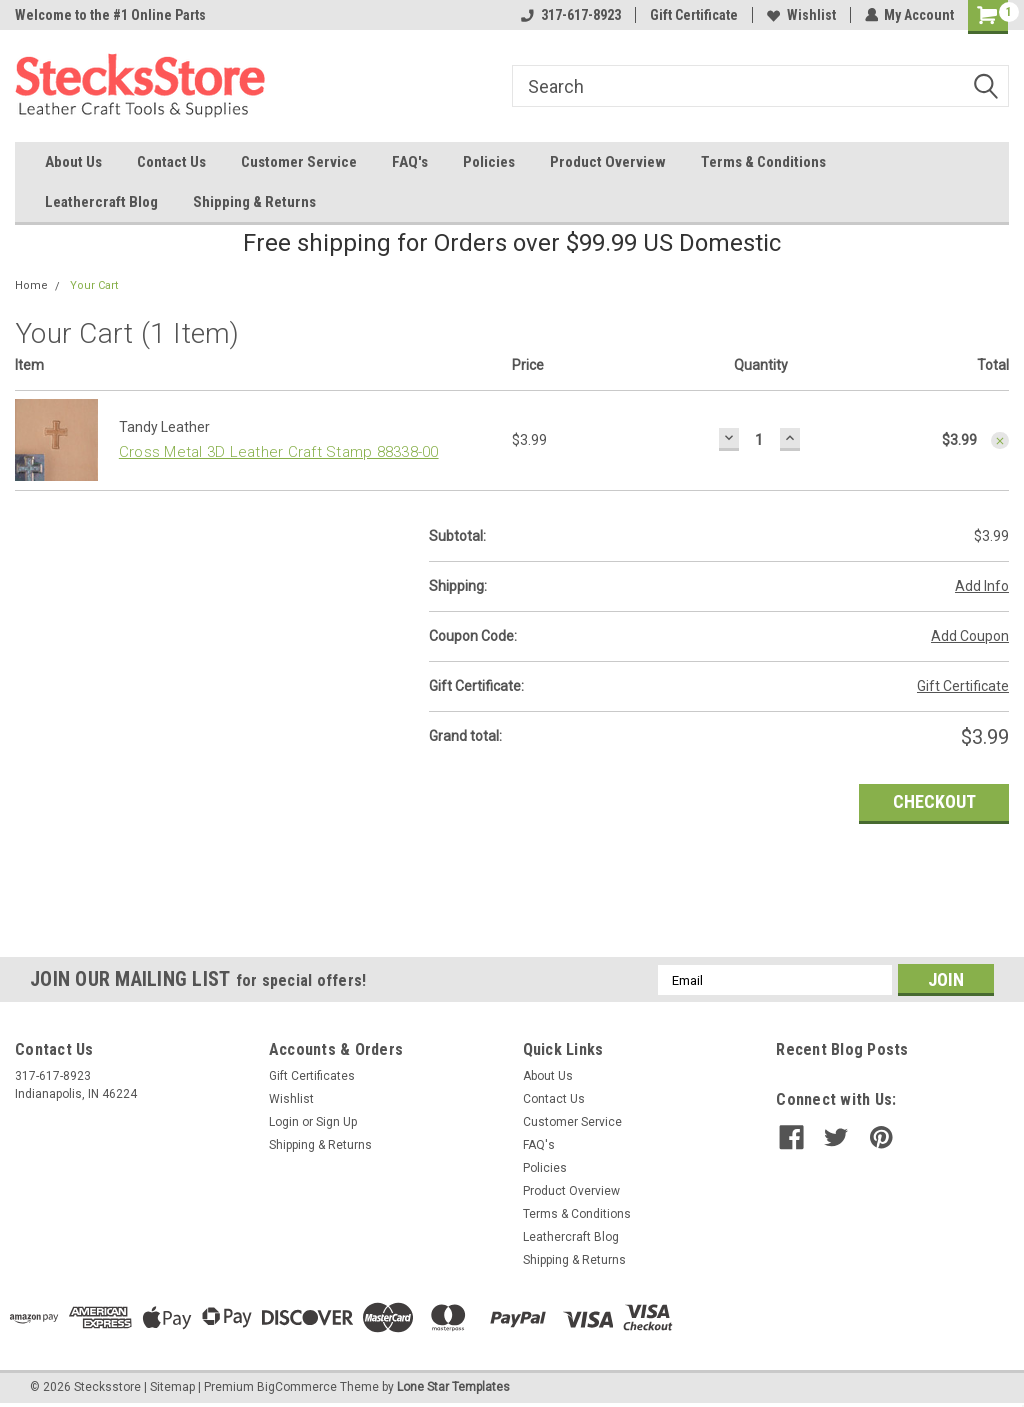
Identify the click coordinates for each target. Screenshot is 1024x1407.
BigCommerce (297, 1387)
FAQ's (410, 162)
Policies (489, 162)
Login (284, 1122)
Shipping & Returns (254, 202)
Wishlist (800, 15)
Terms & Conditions (763, 162)
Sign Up (336, 1122)
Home (31, 285)
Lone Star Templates (453, 1387)
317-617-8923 (570, 15)
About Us (73, 162)
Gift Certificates (312, 1076)
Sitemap (172, 1387)
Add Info (982, 586)
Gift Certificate (693, 15)
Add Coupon (970, 636)
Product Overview (608, 162)
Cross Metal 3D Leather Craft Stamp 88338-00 (279, 452)
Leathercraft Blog (101, 202)
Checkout (934, 801)
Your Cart (94, 285)
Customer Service (299, 162)
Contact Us (171, 162)
